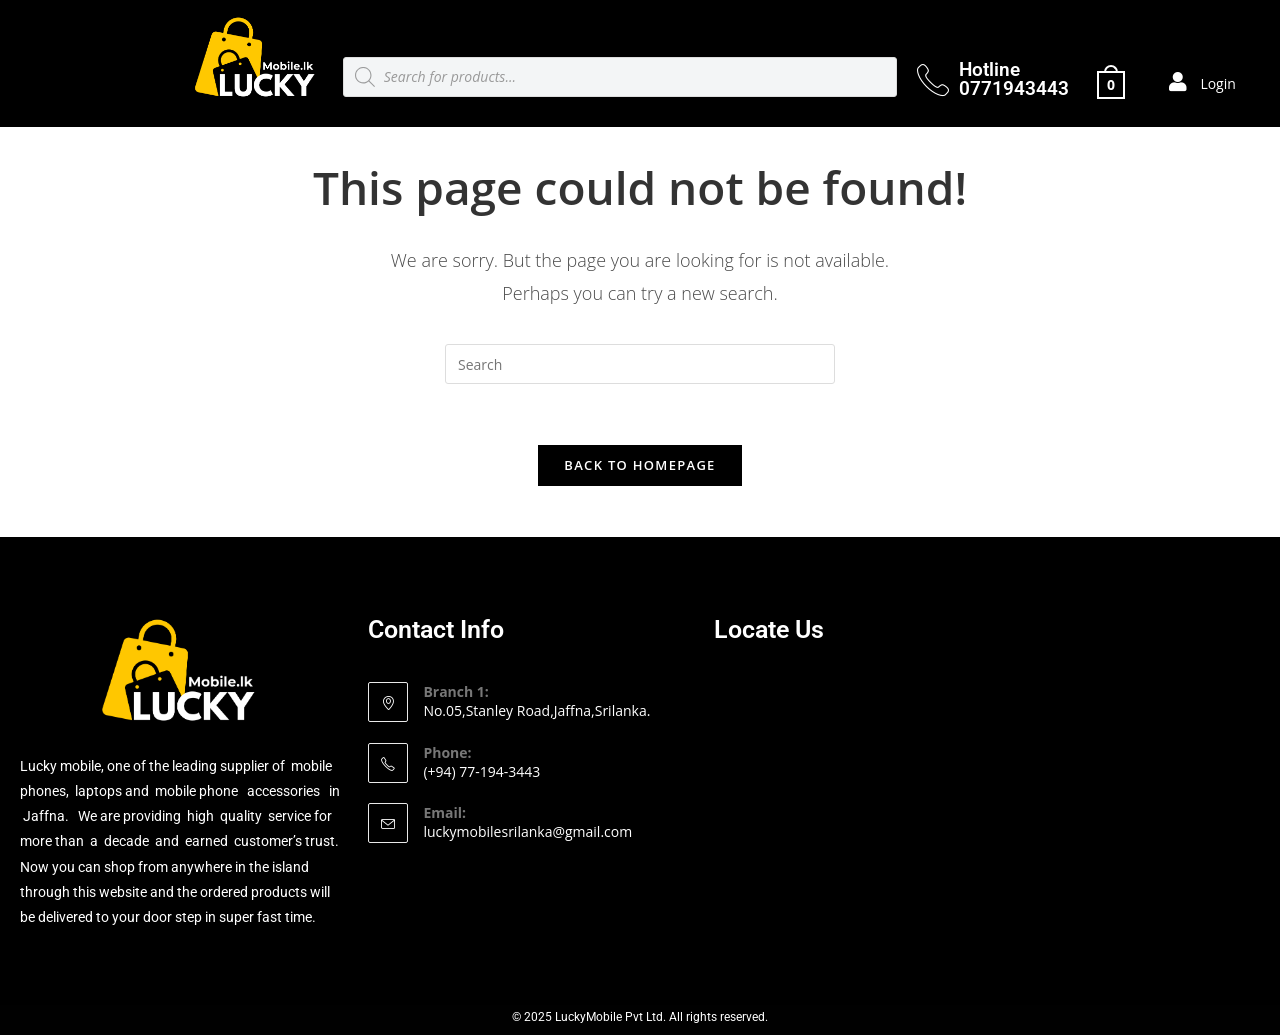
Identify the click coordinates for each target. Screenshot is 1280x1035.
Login (1217, 83)
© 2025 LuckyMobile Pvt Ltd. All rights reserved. (640, 1017)
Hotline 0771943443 (1014, 79)
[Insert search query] (640, 364)
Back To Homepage (639, 465)
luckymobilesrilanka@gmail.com (527, 831)
